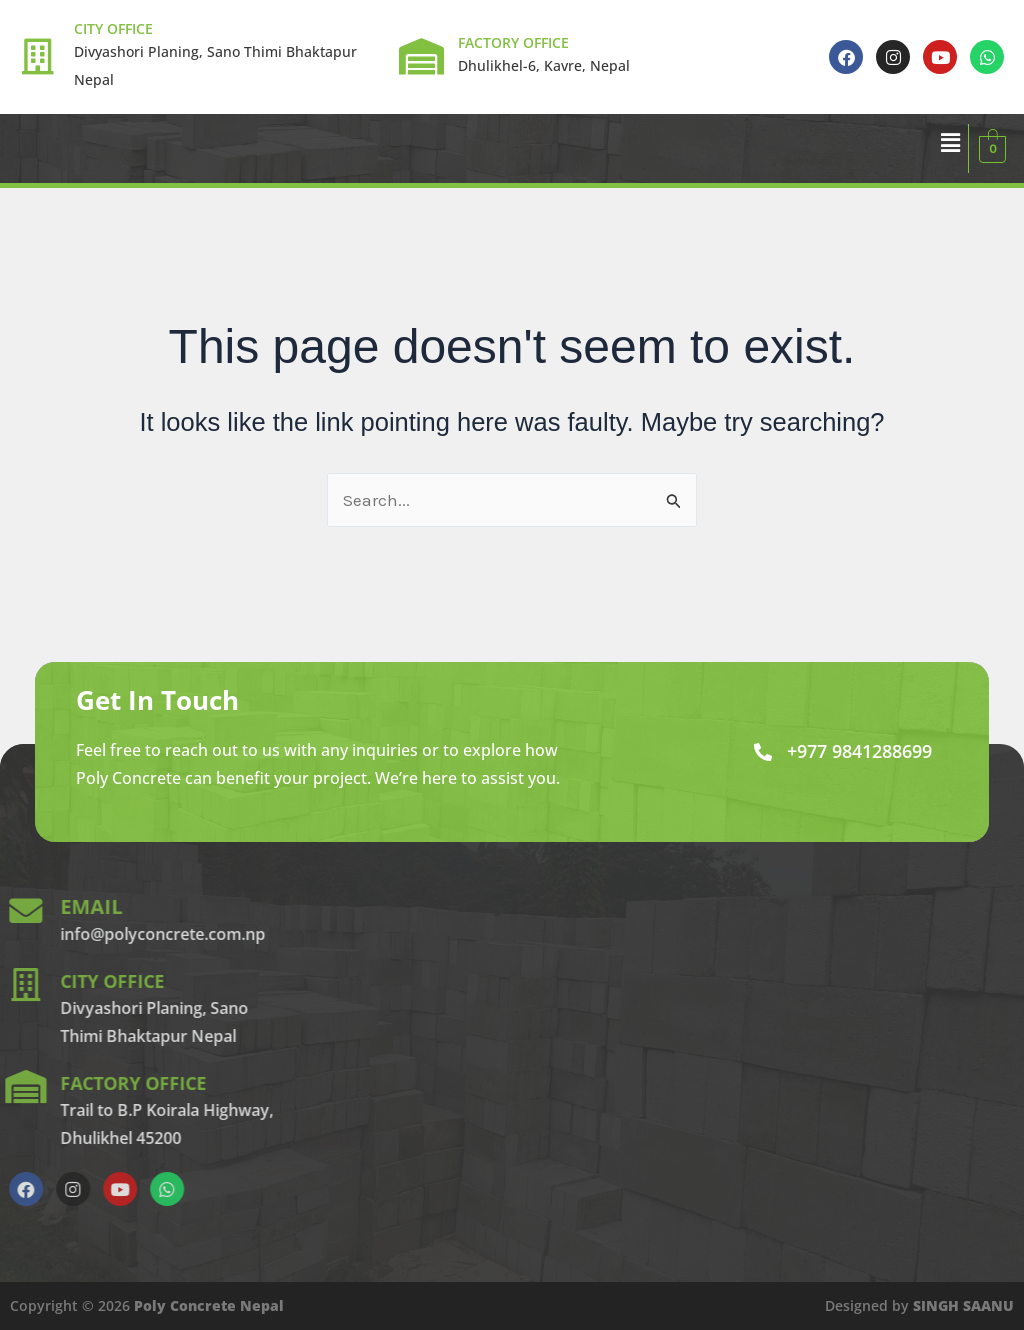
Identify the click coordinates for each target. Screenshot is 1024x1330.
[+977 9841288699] (763, 752)
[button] (951, 143)
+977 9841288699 (859, 751)
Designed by (919, 1305)
